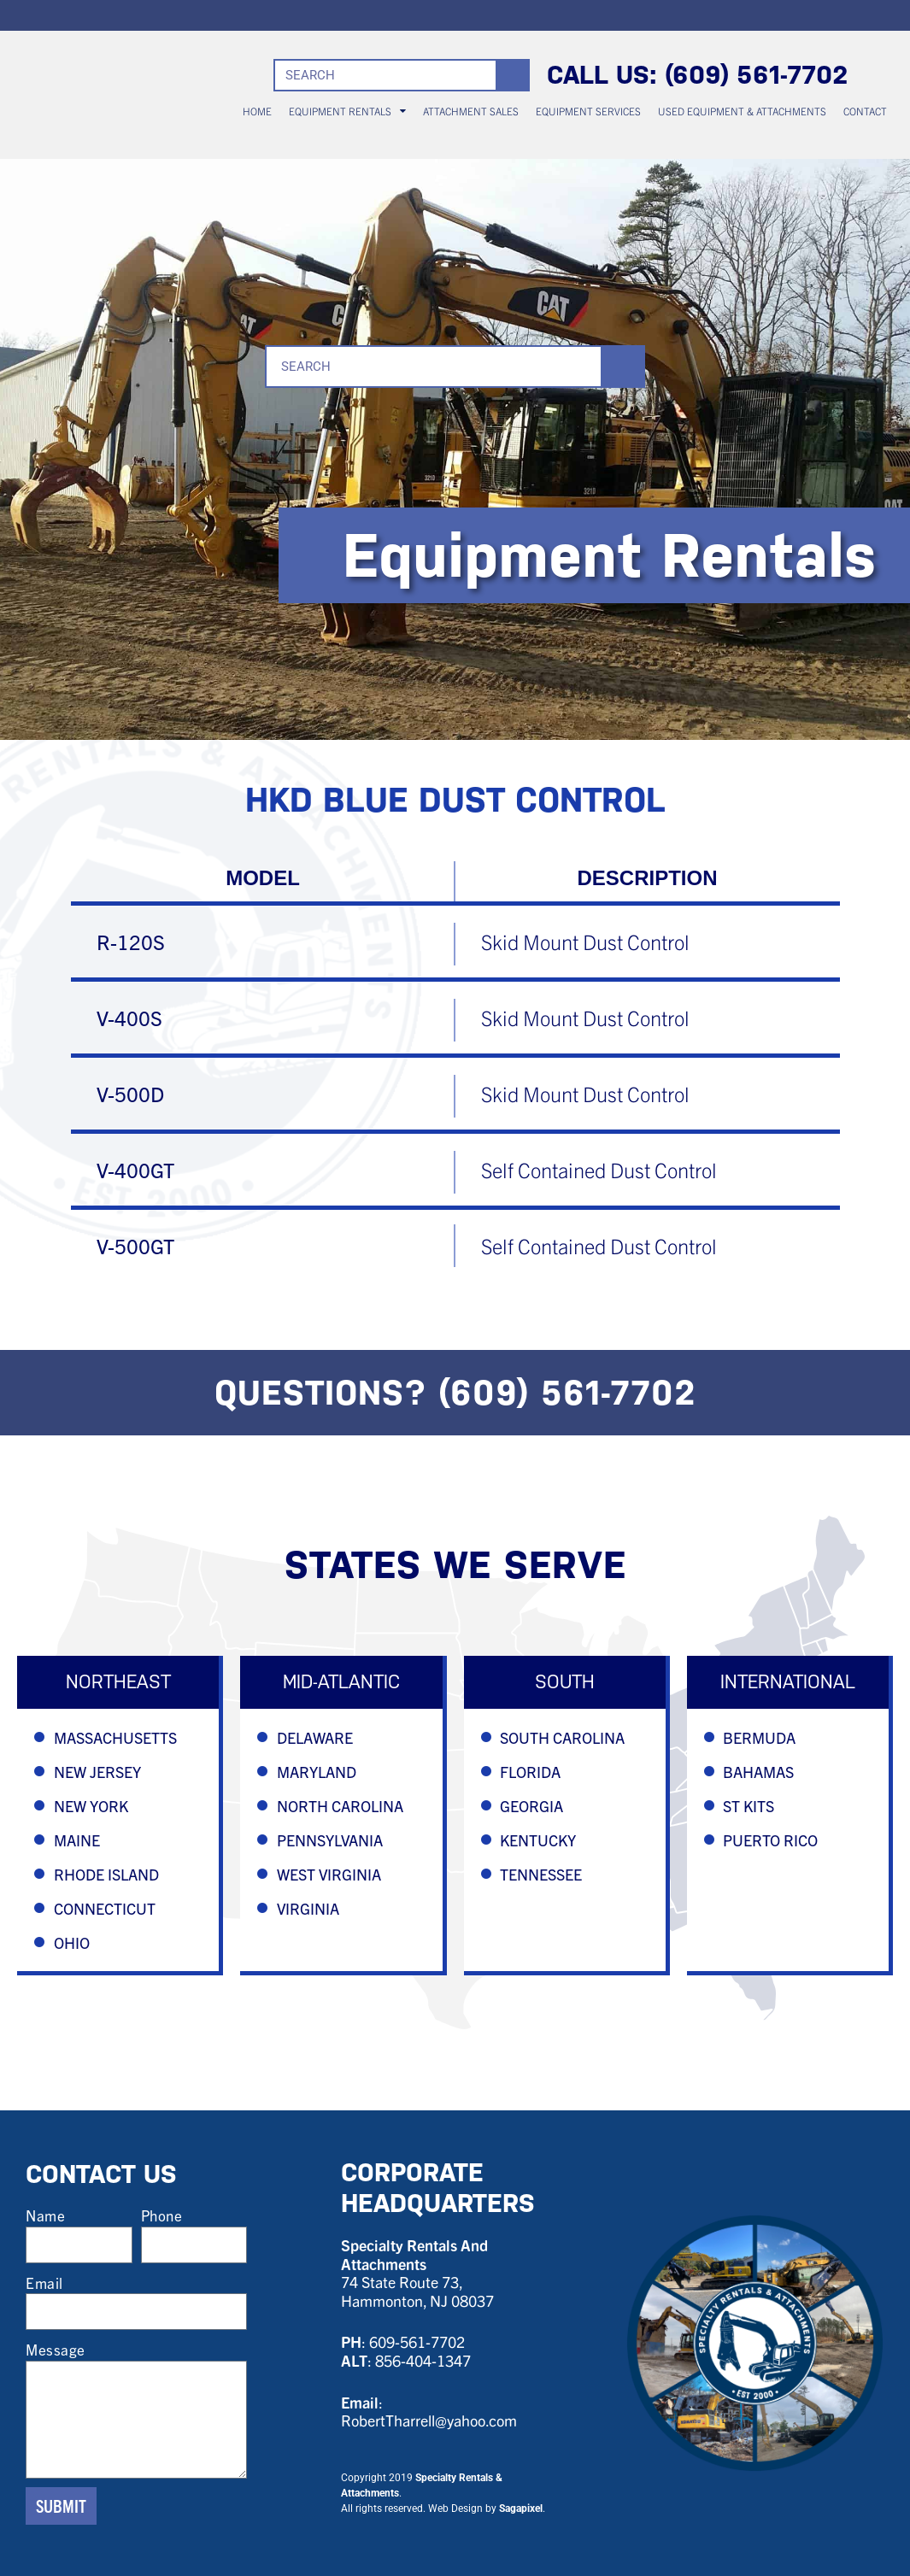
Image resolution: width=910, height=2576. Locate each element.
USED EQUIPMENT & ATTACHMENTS (742, 110)
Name (45, 2215)
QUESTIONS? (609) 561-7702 (455, 1392)
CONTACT (865, 110)
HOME (257, 110)
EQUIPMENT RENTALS (347, 111)
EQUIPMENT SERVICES (588, 110)
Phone (162, 2215)
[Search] (512, 75)
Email (44, 2282)
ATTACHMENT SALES (471, 110)
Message (55, 2349)
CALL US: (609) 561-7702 (697, 75)
